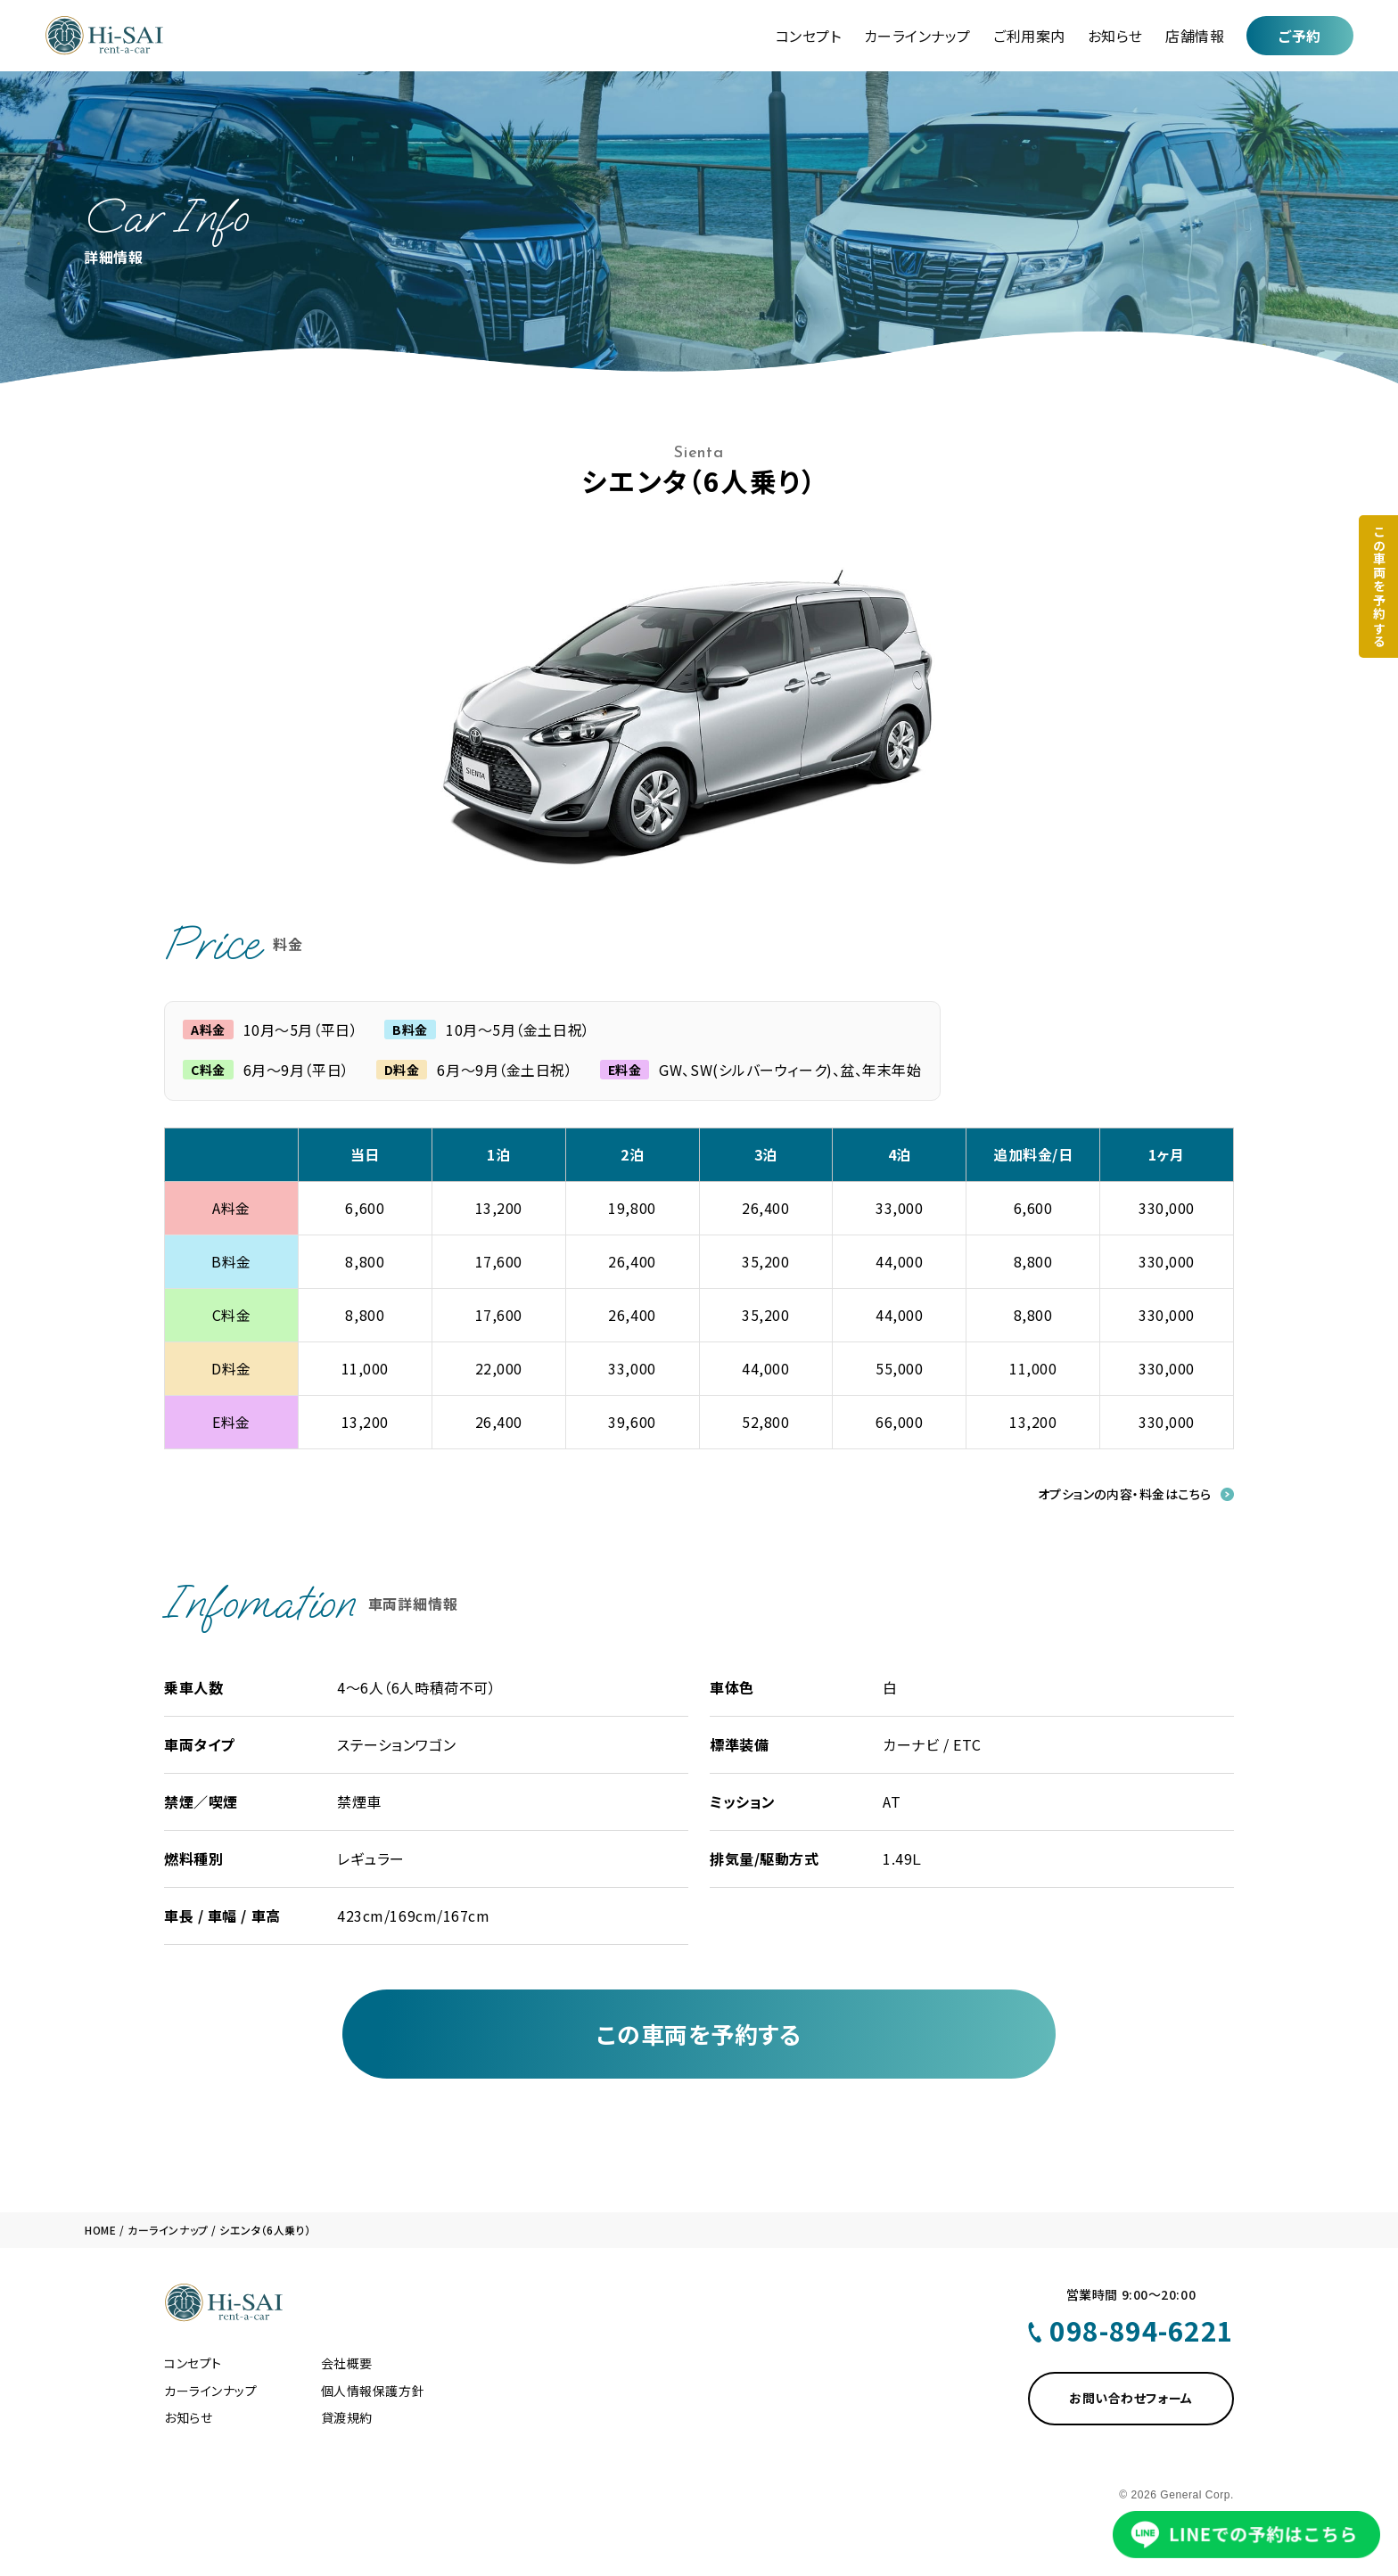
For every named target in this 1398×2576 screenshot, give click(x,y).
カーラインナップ (917, 35)
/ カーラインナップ (163, 2229)
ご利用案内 (1029, 35)
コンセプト (809, 35)
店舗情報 (1194, 35)
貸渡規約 (347, 2417)
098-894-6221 (1141, 2330)
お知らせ (1115, 35)
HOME (100, 2229)
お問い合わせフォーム (1131, 2398)
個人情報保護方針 (372, 2391)
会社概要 (347, 2363)
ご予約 (1300, 35)
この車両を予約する (698, 2033)
